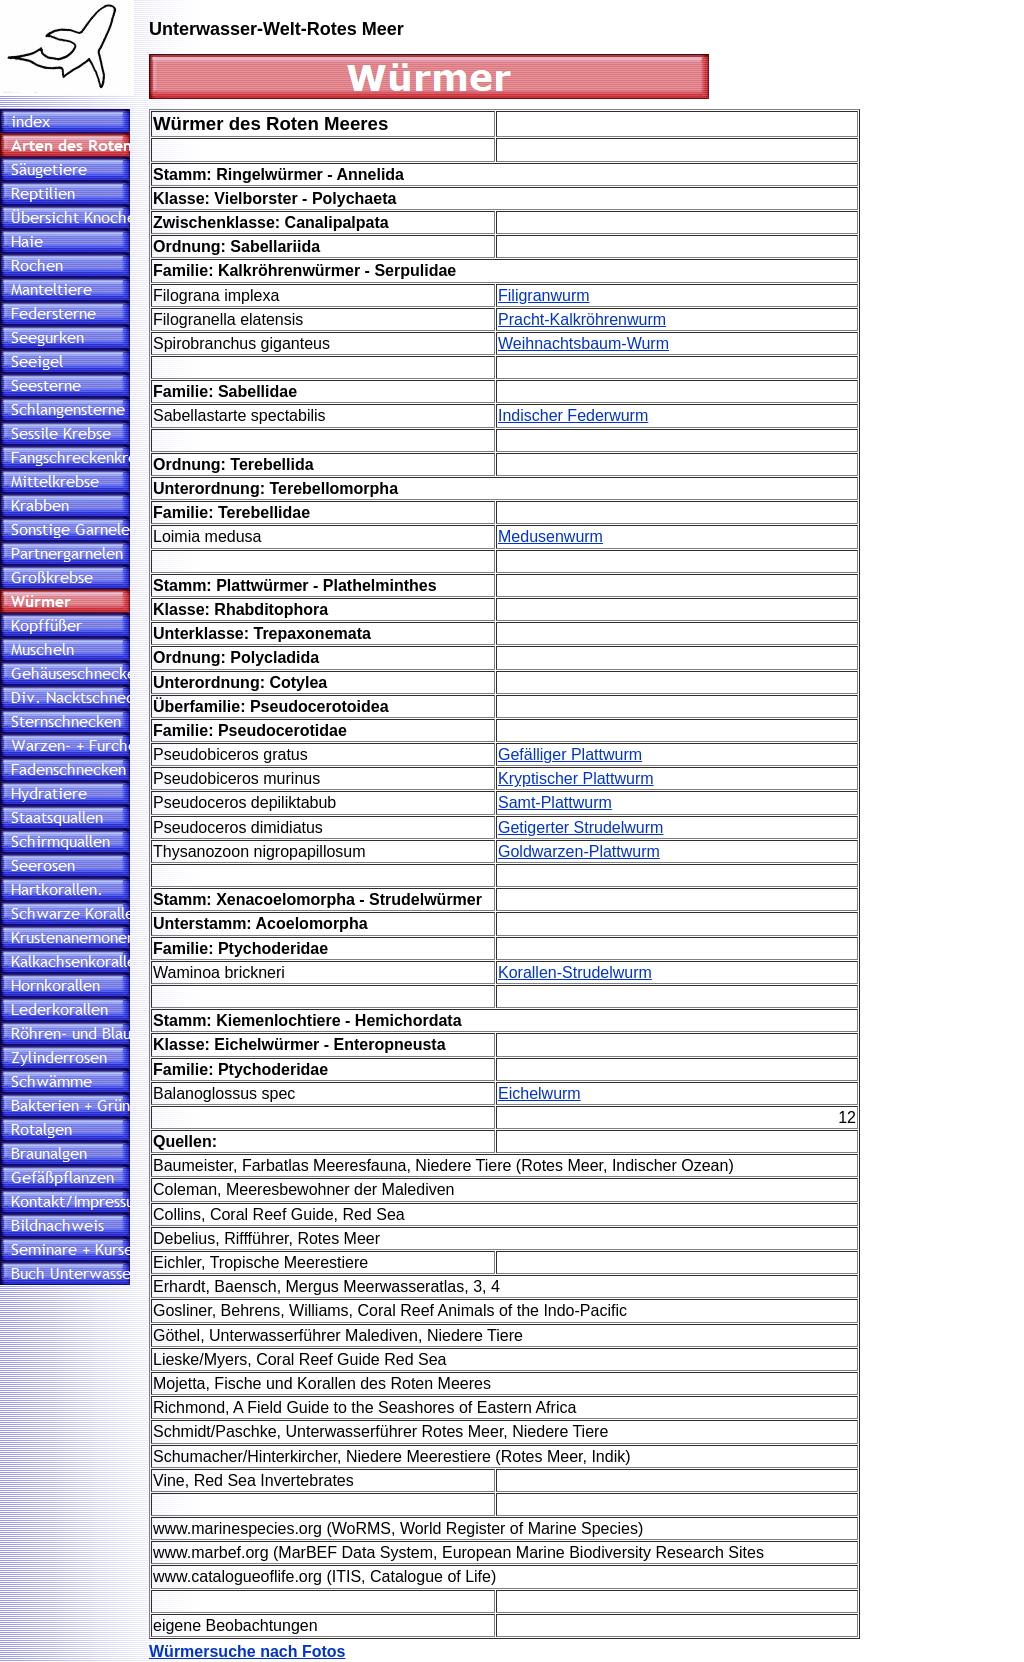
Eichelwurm (539, 1093)
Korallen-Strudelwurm (575, 972)
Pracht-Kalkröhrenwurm (582, 319)
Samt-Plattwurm (555, 802)
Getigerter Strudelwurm (580, 827)
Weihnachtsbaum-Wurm (583, 343)
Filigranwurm (544, 295)
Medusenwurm (550, 536)
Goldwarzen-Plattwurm (579, 851)
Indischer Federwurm (573, 415)
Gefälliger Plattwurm (570, 754)
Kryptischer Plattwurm (576, 778)
